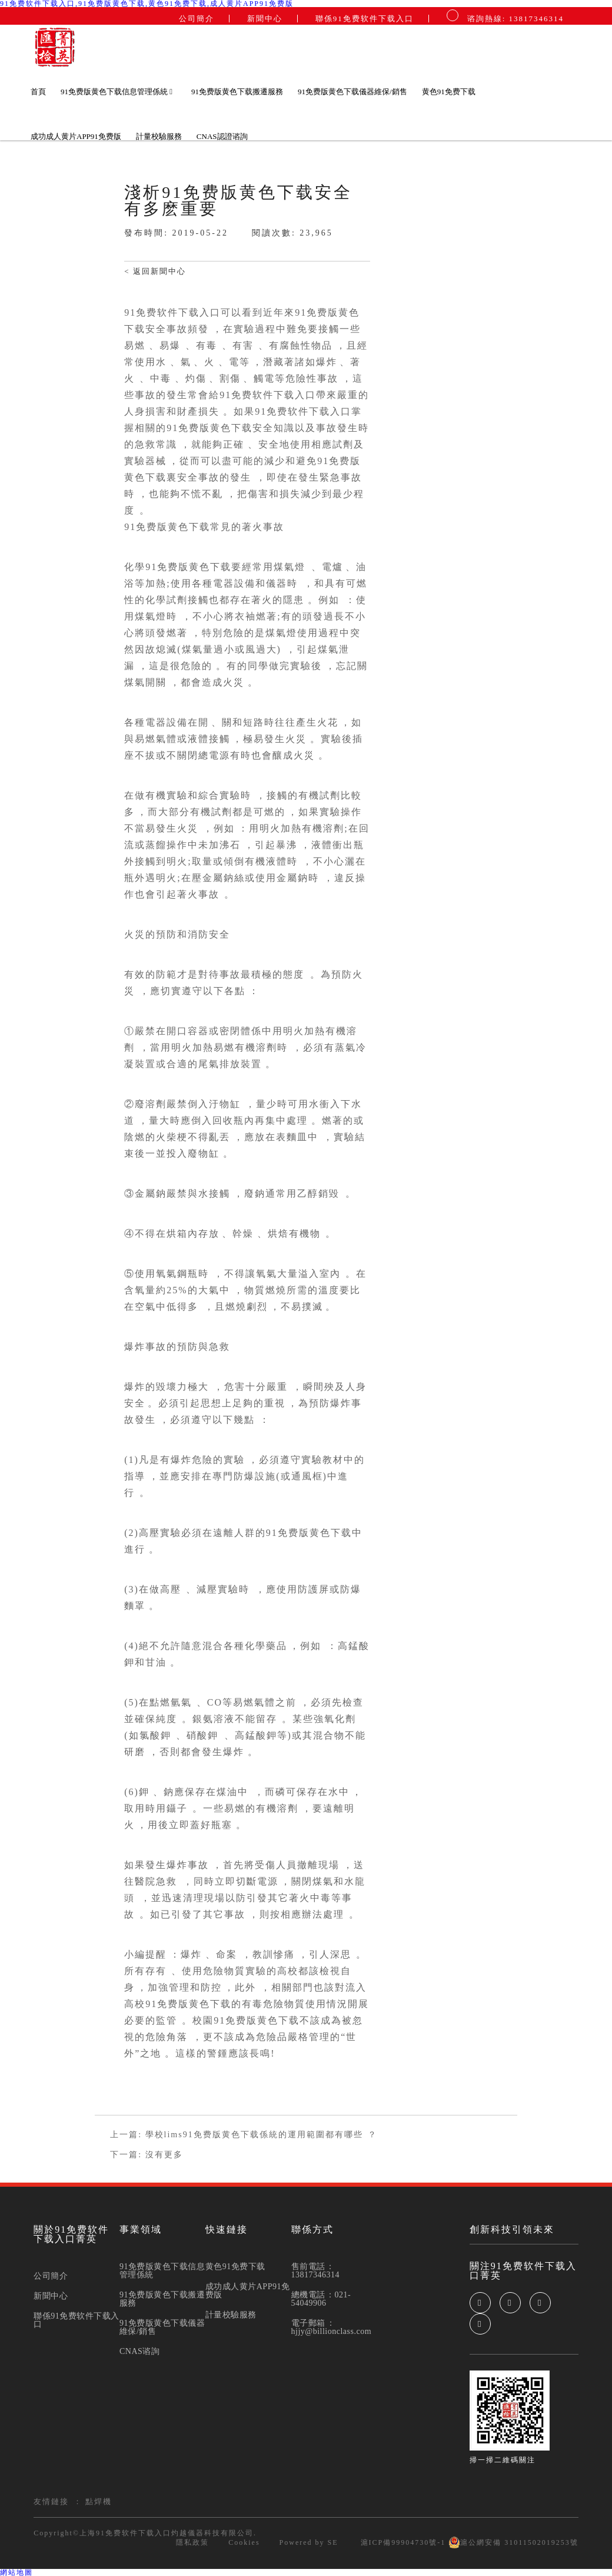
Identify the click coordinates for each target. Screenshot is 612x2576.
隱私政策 (192, 2542)
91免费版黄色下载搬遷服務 (237, 91)
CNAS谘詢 (139, 2351)
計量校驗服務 (159, 136)
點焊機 (98, 2501)
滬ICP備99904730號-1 (402, 2542)
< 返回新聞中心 (155, 271)
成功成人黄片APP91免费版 (76, 136)
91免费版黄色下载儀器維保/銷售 (352, 91)
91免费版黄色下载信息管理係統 (117, 91)
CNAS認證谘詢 (222, 136)
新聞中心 (264, 18)
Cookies (244, 2542)
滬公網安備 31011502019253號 (513, 2542)
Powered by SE (309, 2542)
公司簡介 (196, 18)
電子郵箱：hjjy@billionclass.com (331, 2327)
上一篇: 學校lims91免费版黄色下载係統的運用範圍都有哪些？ (243, 2135)
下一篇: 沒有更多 (146, 2155)
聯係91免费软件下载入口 (364, 18)
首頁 (38, 91)
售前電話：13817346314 (315, 2271)
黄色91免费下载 (448, 91)
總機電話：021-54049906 (321, 2299)
